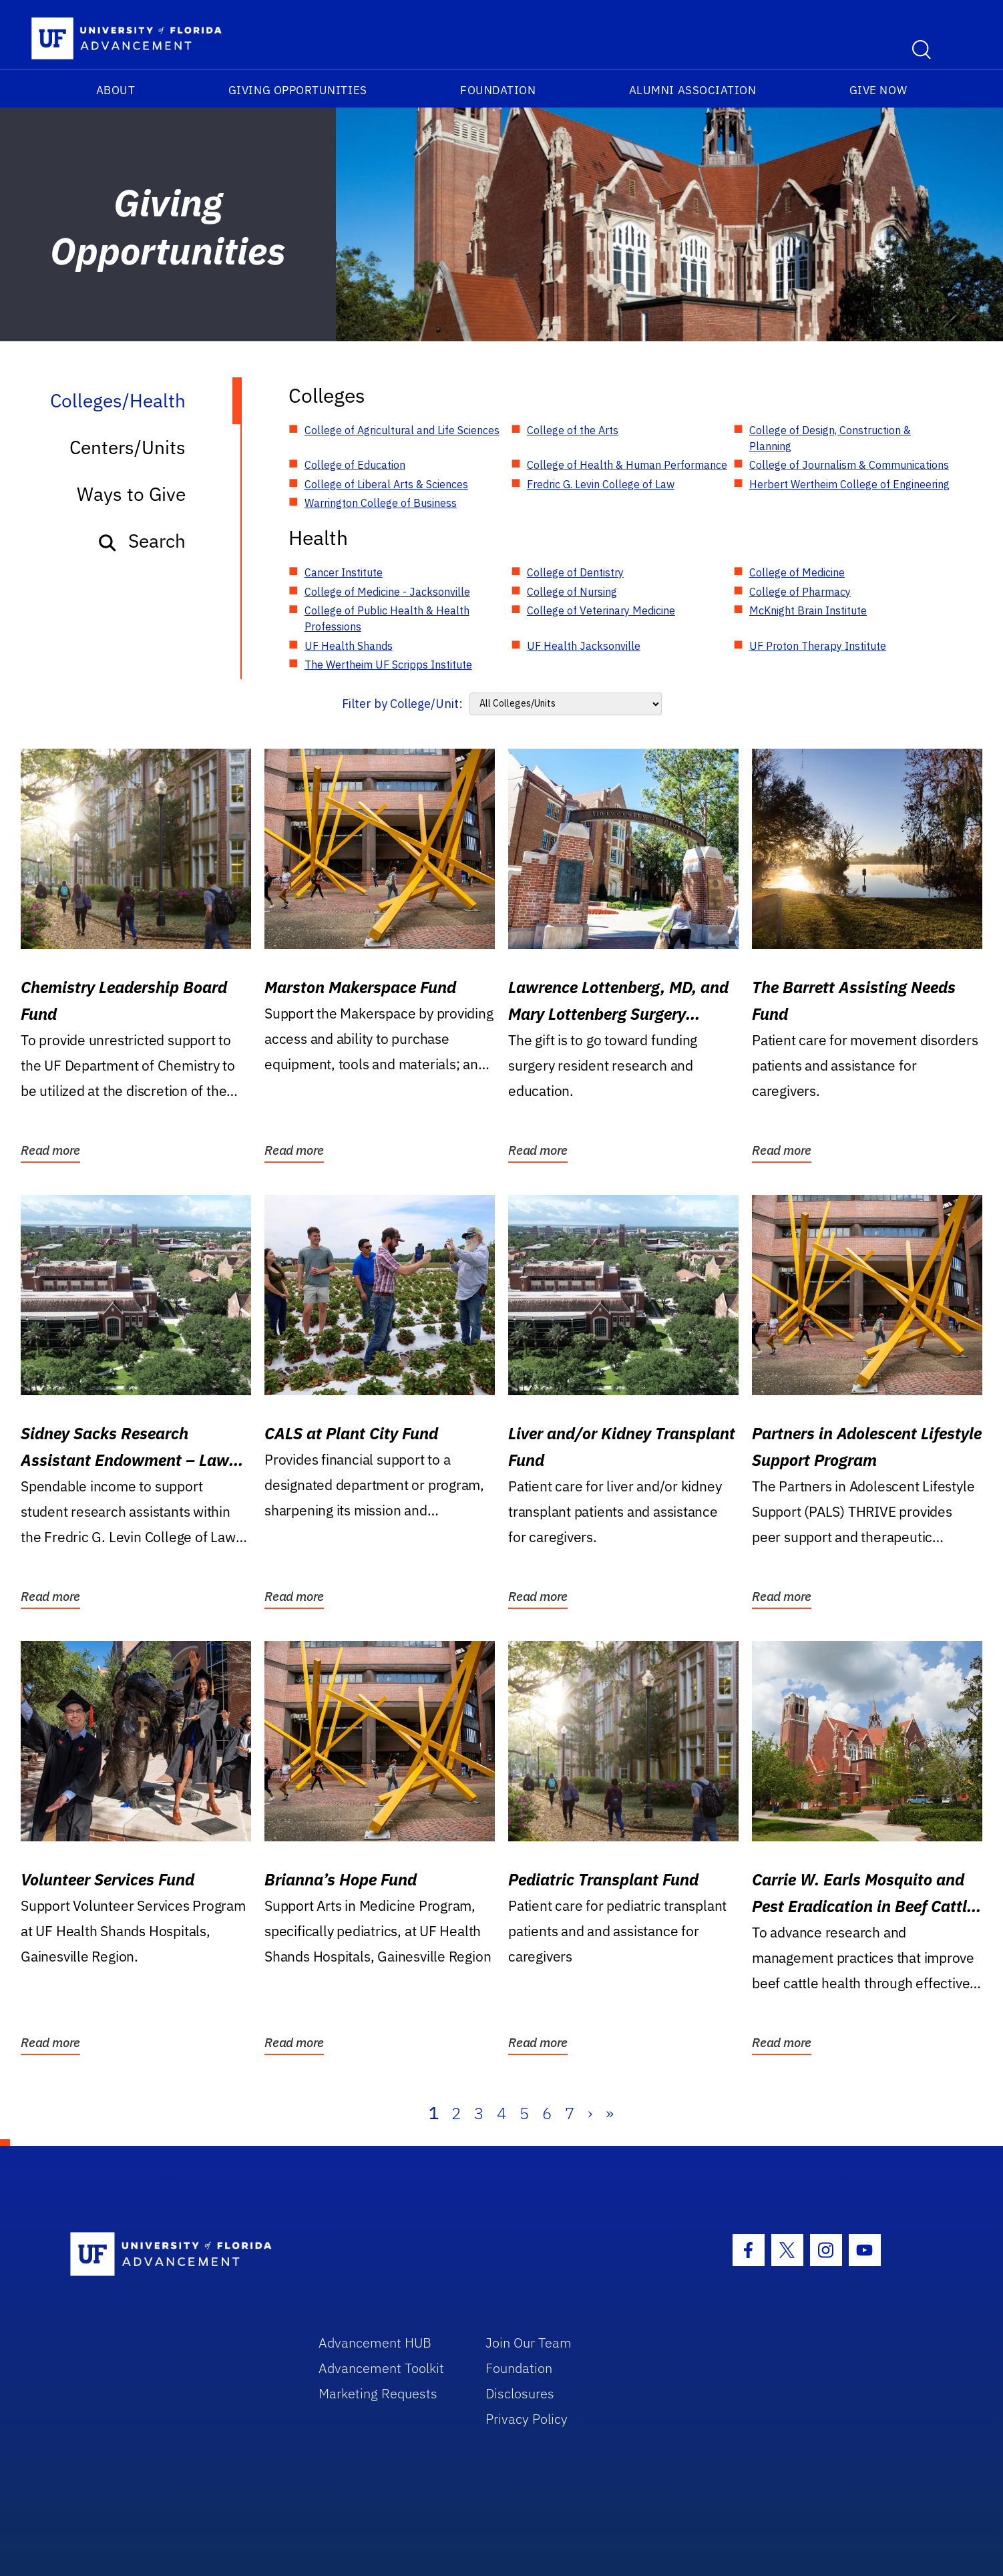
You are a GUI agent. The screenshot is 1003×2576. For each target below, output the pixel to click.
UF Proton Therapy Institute (817, 646)
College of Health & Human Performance (627, 465)
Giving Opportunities (297, 90)
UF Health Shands (349, 646)
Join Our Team (528, 2343)
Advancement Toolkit (381, 2368)
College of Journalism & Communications (849, 465)
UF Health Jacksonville (583, 646)
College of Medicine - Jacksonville (387, 591)
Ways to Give (131, 494)
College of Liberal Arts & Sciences (386, 484)
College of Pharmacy (800, 591)
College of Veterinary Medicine (601, 610)
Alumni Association (693, 90)
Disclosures (519, 2393)
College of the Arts (572, 430)
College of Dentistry (575, 572)
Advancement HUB (375, 2343)
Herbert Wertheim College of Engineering (849, 484)
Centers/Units (127, 447)
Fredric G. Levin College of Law (600, 484)
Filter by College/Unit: (402, 703)
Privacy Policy (526, 2419)
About (116, 90)
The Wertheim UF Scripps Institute (388, 664)
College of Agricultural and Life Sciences (402, 430)
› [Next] (590, 2113)
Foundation (498, 90)
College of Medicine (797, 572)
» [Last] (610, 2113)
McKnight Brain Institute (808, 610)
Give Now (878, 90)
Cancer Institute (344, 572)
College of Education (355, 465)
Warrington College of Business (381, 503)
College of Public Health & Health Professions (387, 618)
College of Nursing (572, 591)
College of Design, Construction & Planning (830, 438)
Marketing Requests (378, 2393)
